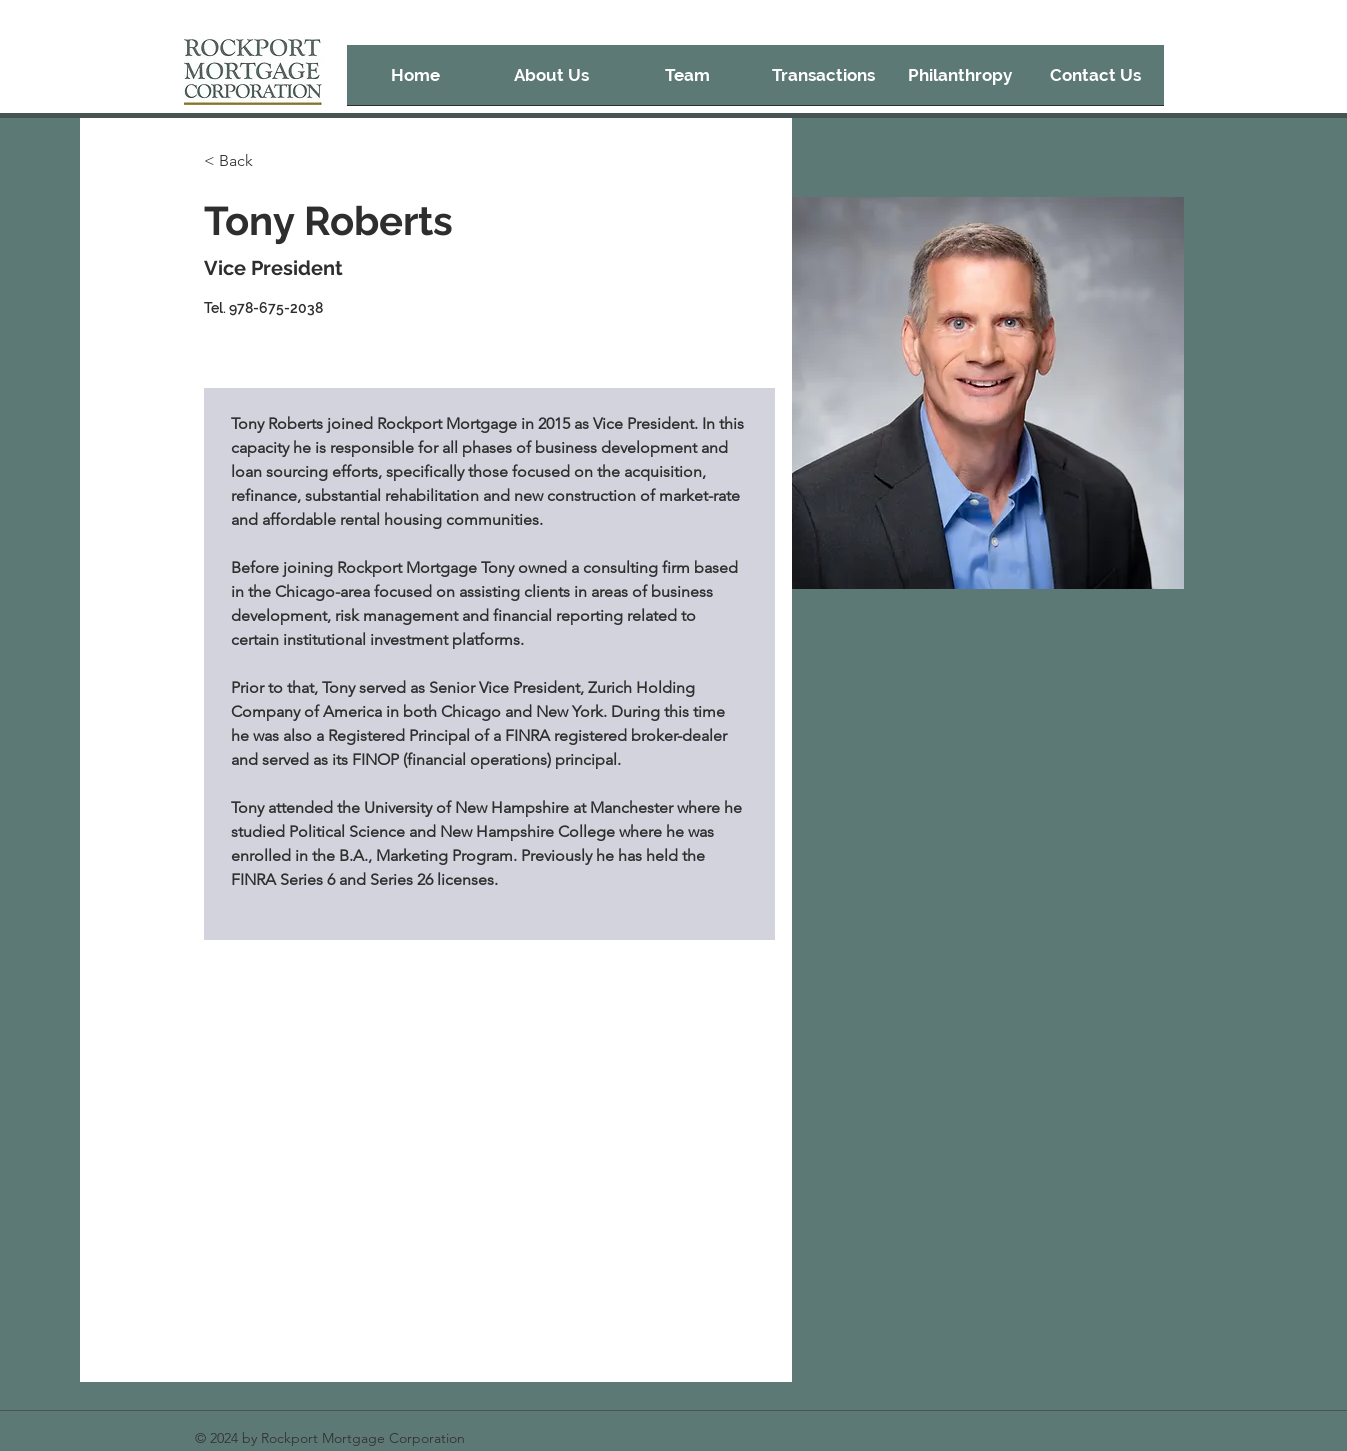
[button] (824, 81)
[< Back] (243, 161)
